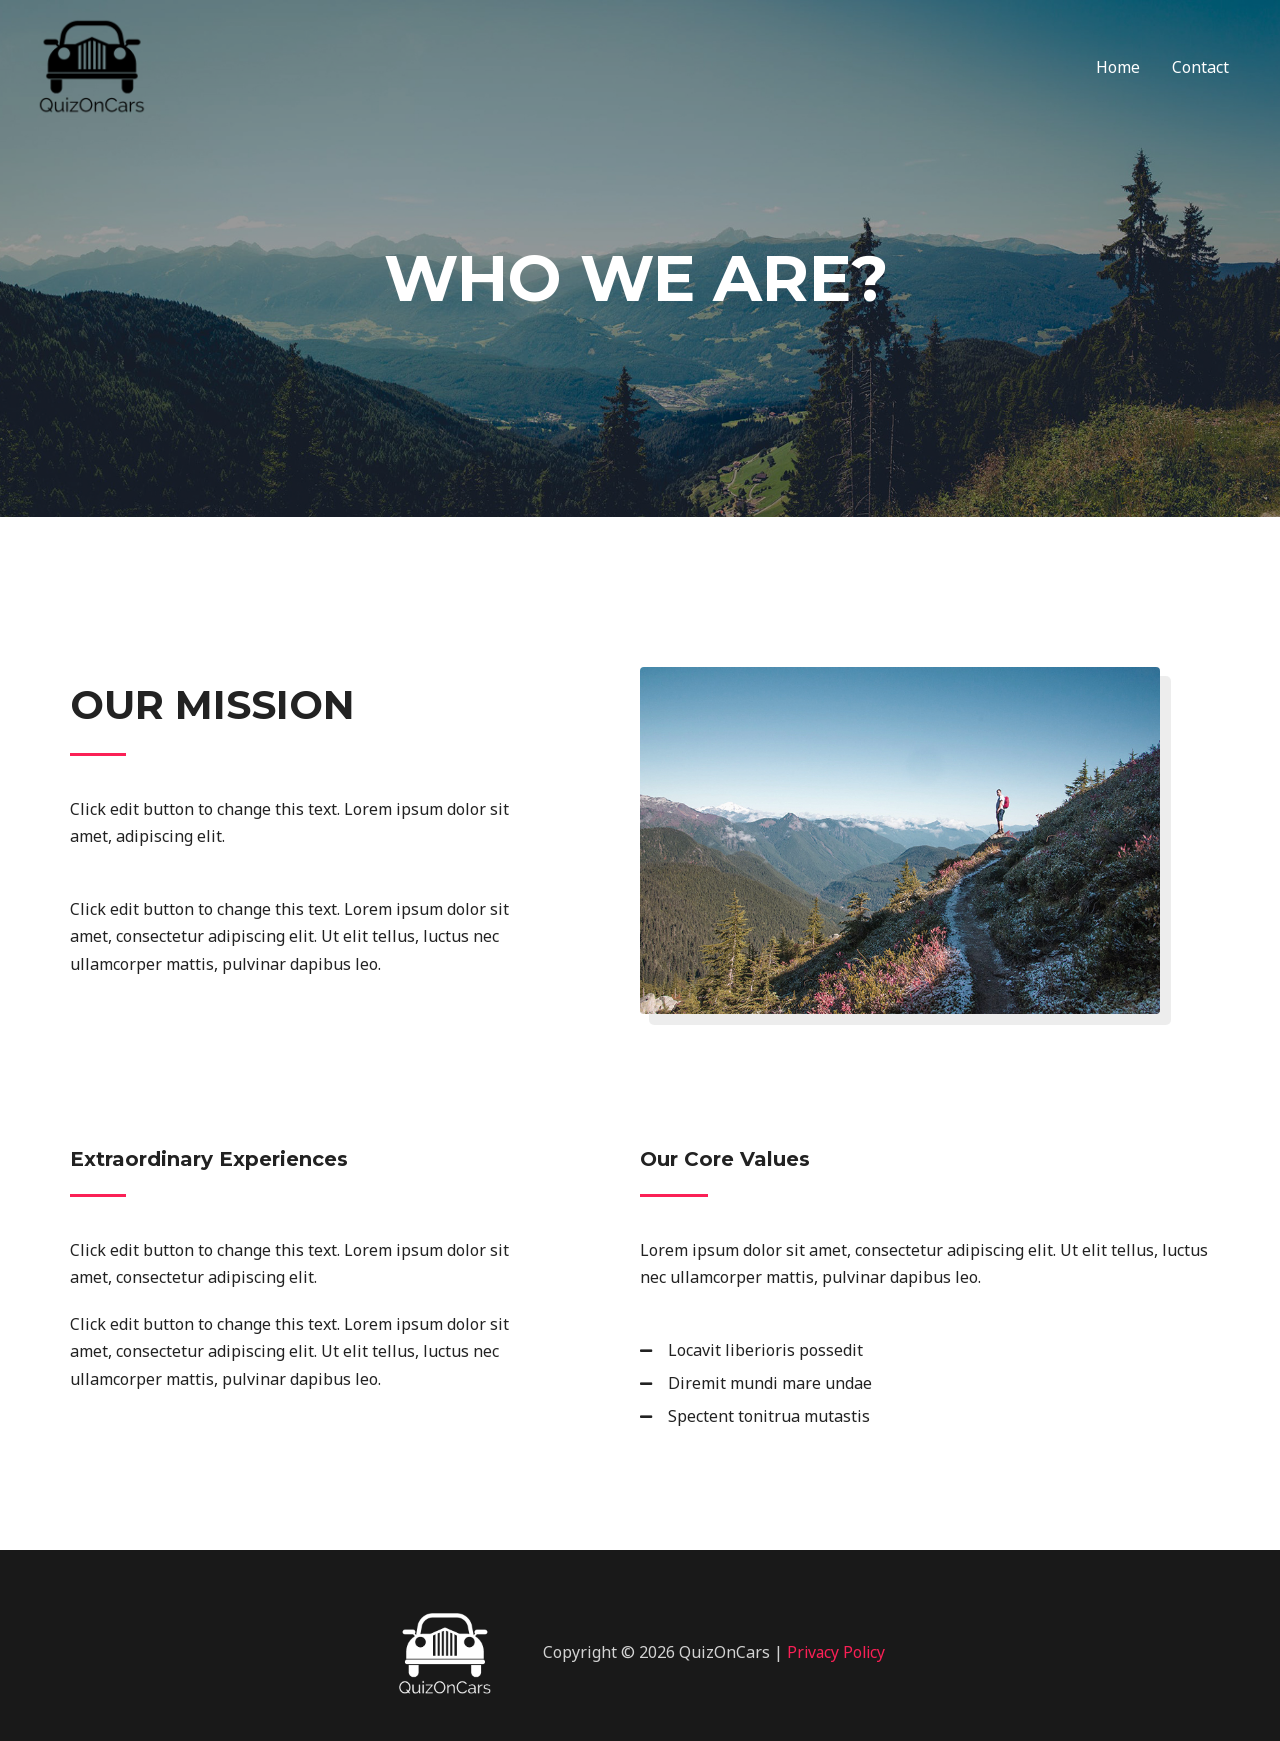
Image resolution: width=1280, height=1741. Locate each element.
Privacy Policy (836, 1652)
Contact (1200, 70)
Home (1118, 70)
